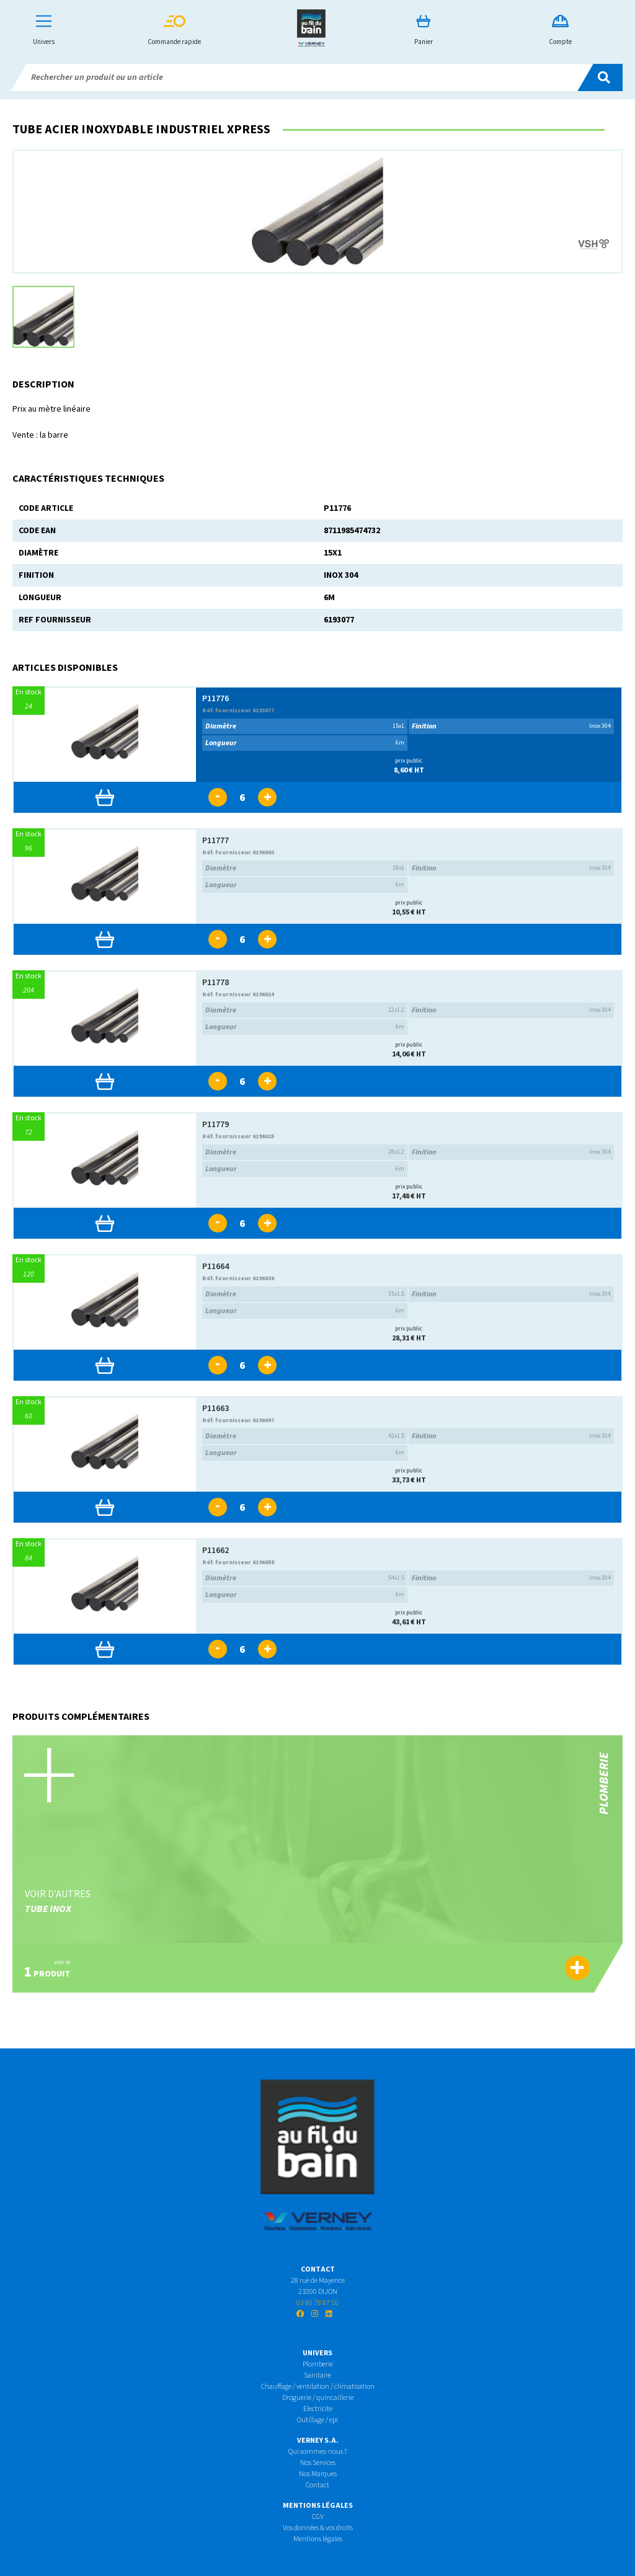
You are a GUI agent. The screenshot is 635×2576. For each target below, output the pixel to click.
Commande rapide (174, 30)
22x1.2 (304, 1010)
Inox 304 (511, 726)
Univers (44, 30)
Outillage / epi (317, 2420)
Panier (423, 30)
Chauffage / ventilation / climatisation (318, 2386)
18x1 (304, 868)
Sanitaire (317, 2375)
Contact (317, 2485)
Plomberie (318, 2364)
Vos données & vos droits (318, 2528)
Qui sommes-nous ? (317, 2451)
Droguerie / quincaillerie (317, 2397)
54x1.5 (304, 1578)
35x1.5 (304, 1294)
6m (304, 743)
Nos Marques (318, 2474)
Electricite (317, 2409)
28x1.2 (304, 1152)
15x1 (304, 726)
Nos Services (317, 2463)
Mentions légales (317, 2539)
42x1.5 (304, 1436)
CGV (318, 2517)
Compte (560, 30)
